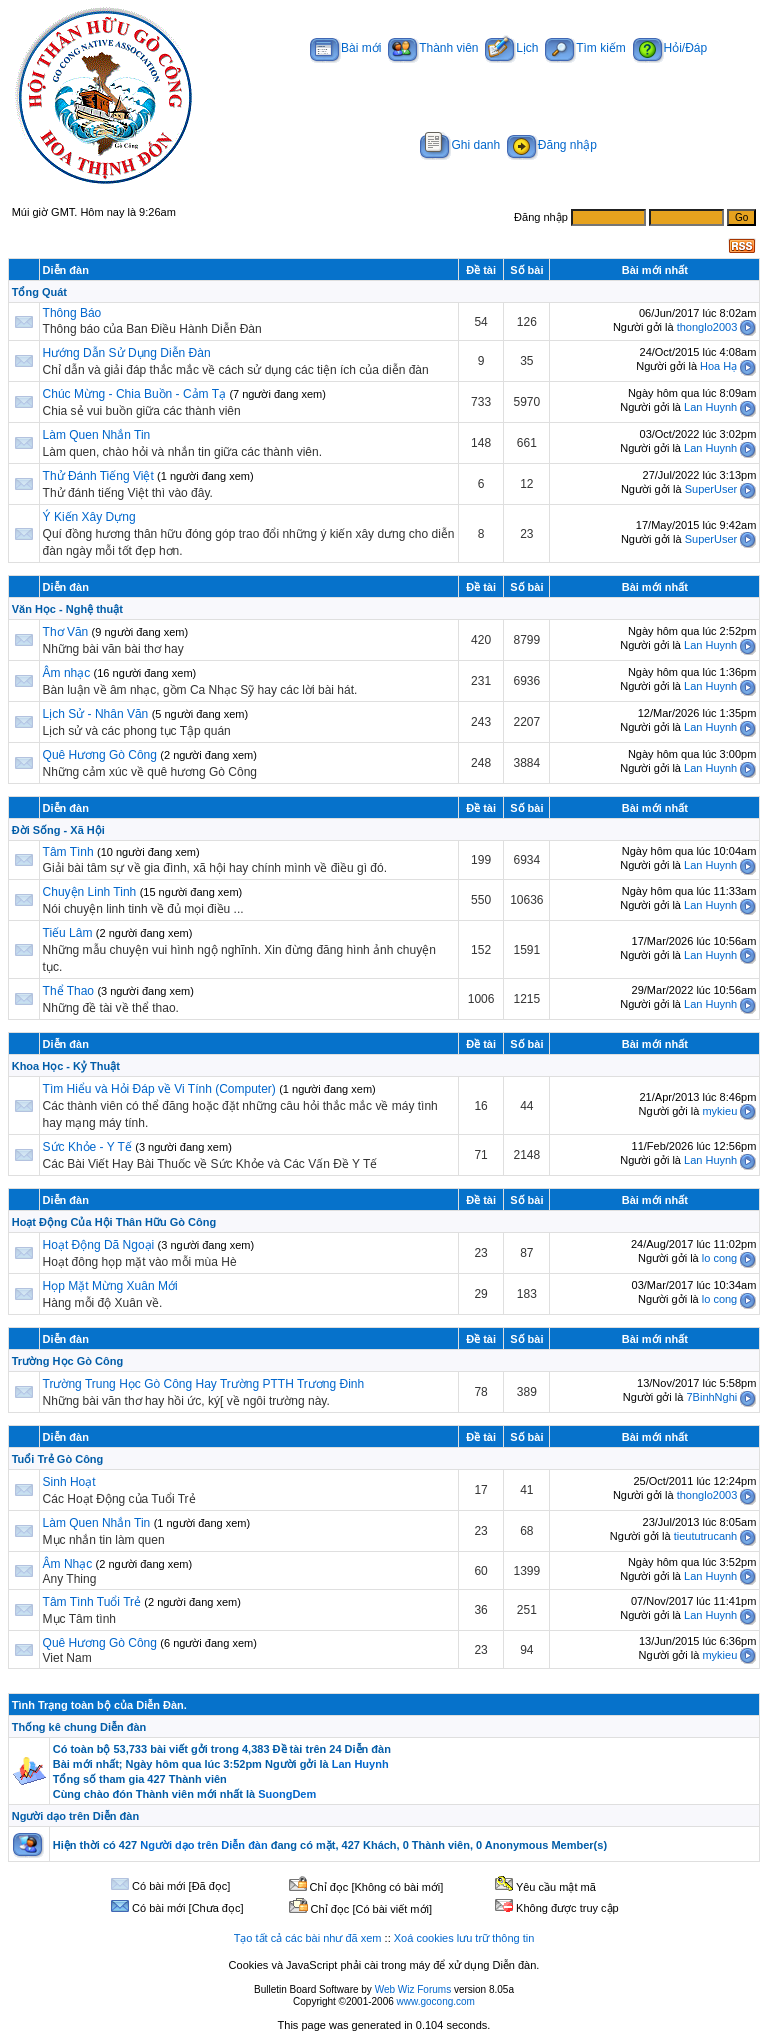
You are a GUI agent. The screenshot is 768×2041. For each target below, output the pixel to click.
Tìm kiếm (585, 48)
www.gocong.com (436, 2001)
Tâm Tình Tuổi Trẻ (92, 1602)
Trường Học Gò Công (67, 1361)
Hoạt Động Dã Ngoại (99, 1245)
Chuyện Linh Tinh (90, 892)
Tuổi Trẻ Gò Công (58, 1459)
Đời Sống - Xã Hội (58, 830)
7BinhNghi (711, 1397)
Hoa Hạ (718, 366)
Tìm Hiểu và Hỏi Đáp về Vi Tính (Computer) (159, 1089)
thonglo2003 (707, 327)
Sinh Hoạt (69, 1482)
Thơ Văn (66, 632)
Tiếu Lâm (68, 933)
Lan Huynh (710, 407)
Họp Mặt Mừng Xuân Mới (110, 1286)
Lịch (511, 48)
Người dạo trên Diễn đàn (75, 1816)
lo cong (719, 1258)
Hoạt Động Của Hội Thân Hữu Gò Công (114, 1222)
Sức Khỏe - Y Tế (87, 1147)
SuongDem (287, 1794)
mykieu (719, 1111)
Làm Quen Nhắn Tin (97, 435)
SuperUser (711, 489)
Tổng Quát (39, 292)
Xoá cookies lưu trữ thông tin (464, 1938)
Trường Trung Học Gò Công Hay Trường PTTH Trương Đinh (204, 1384)
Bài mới (345, 48)
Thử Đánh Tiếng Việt (98, 476)
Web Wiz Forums (413, 1989)
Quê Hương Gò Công (100, 755)
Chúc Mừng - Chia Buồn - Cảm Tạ (135, 394)
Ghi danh (460, 145)
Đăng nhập (552, 145)
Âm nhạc (68, 673)
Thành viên (433, 48)
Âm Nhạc (68, 1564)
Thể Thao (68, 991)
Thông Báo (72, 313)
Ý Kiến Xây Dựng (89, 517)
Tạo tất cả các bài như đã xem (308, 1938)
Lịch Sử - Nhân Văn (96, 714)
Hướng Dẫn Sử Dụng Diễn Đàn (127, 353)
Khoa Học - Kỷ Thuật (66, 1066)
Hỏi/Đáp (670, 48)
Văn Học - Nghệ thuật (67, 609)
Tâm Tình (68, 852)
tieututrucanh (706, 1536)
